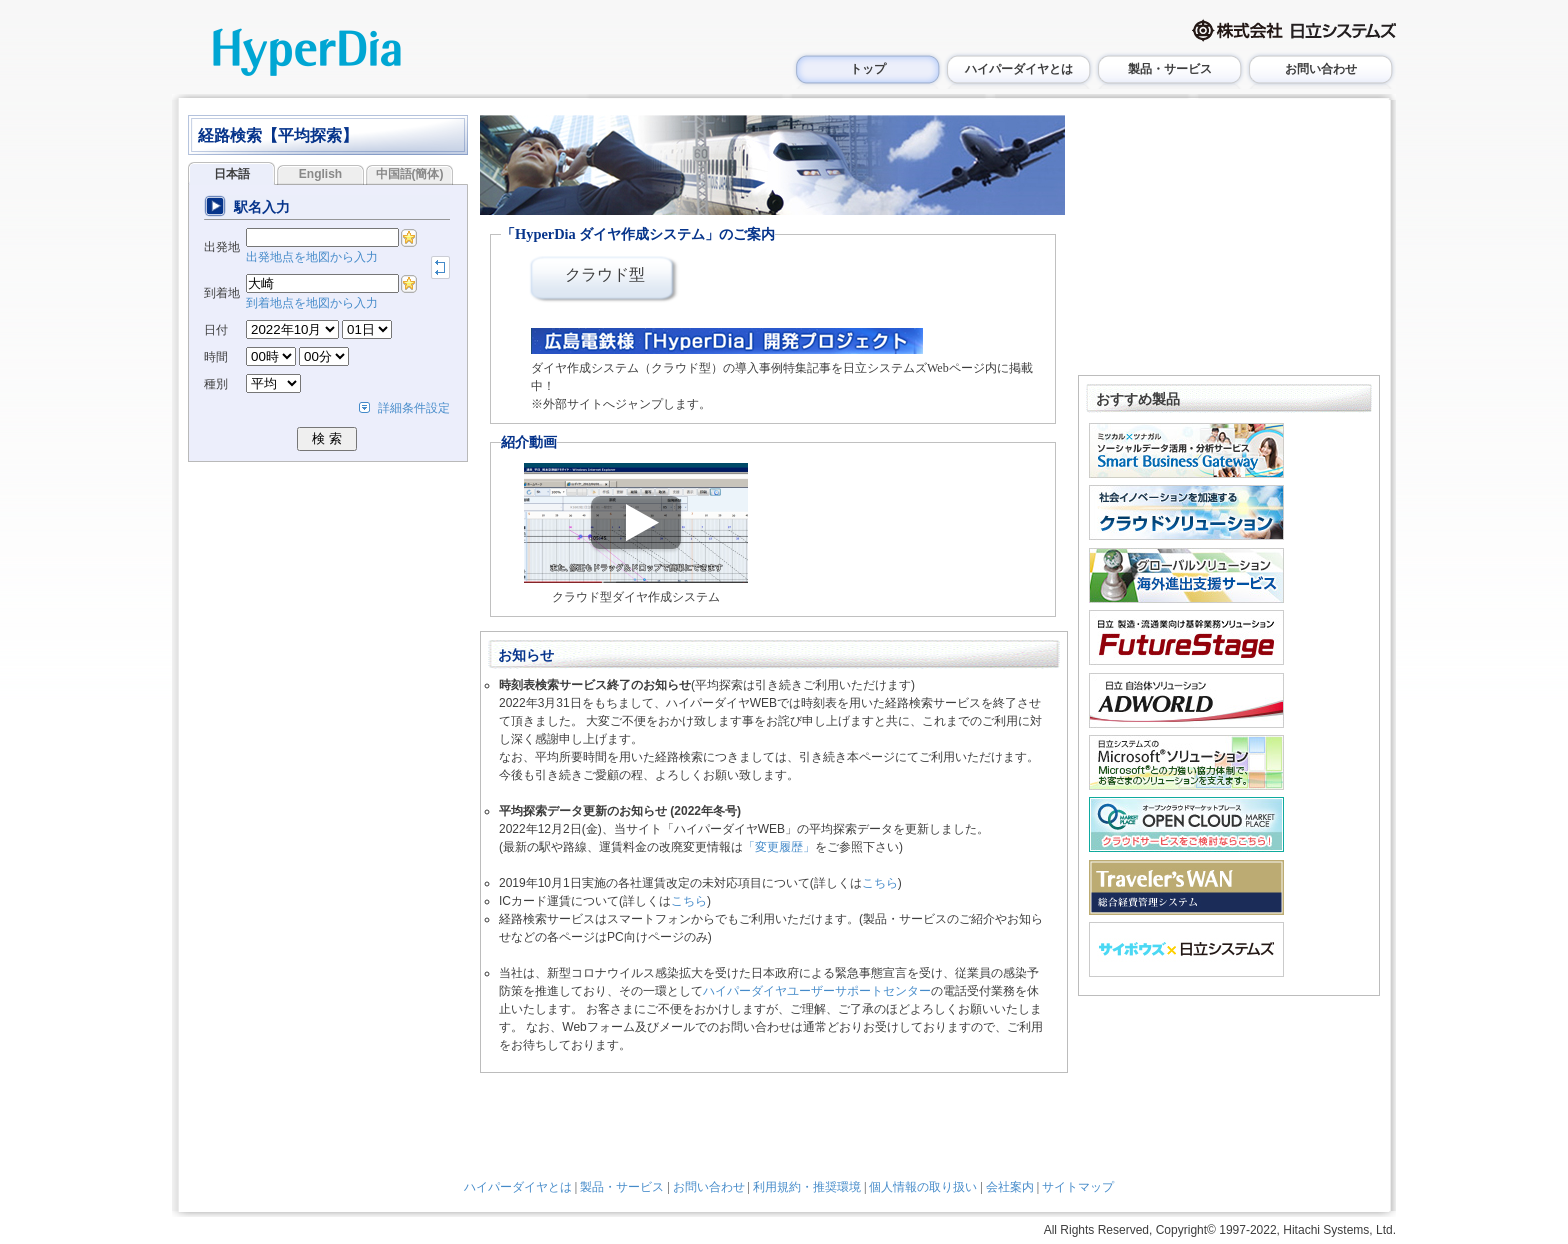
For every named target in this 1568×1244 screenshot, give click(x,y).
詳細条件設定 (414, 408)
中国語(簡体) (410, 174)
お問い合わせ (1321, 69)
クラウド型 (605, 274)
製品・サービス (1170, 69)
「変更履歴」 (779, 847)
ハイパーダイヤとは (1019, 69)
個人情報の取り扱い (923, 1187)
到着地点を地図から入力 (312, 303)
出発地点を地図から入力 (312, 257)
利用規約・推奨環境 (807, 1187)
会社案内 (1010, 1187)
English (320, 174)
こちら (880, 883)
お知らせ (526, 655)
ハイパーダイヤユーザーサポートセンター (817, 991)
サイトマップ (1078, 1187)
